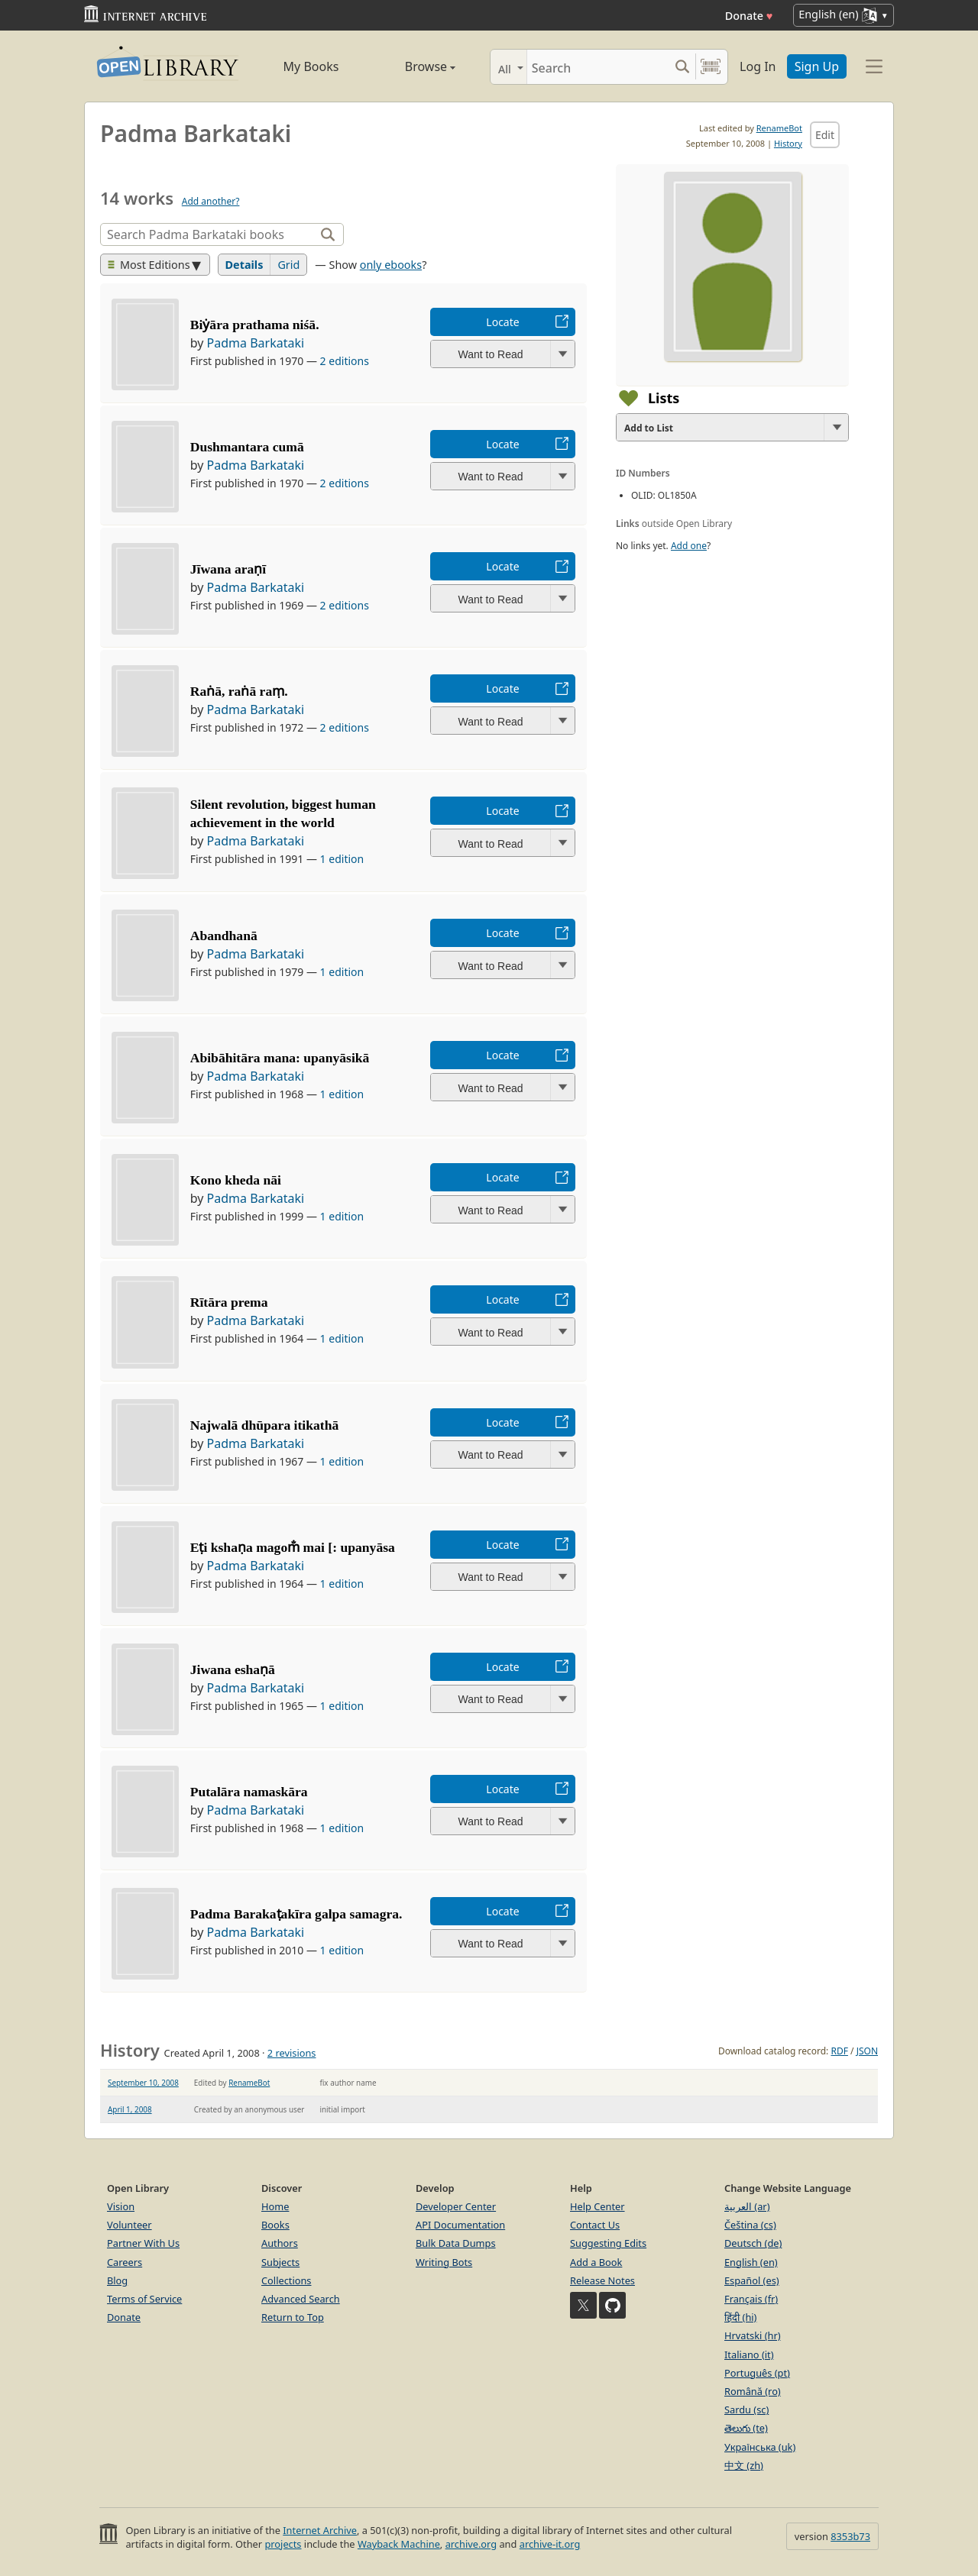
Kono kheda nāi (235, 1180)
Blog (117, 2280)
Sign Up (817, 66)
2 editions (344, 361)
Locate (502, 322)
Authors (279, 2243)
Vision (120, 2206)
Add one (689, 545)
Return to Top (292, 2317)
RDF (839, 2050)
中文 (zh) (743, 2465)
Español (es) (751, 2280)
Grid (288, 264)
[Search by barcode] (710, 67)
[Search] (597, 67)
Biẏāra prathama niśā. (254, 324)
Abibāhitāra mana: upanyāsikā (280, 1057)
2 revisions (291, 2053)
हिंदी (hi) (740, 2317)
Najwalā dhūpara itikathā (264, 1425)
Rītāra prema (229, 1302)
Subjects (280, 2262)
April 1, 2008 (130, 2109)
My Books (311, 66)
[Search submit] (682, 67)
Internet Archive (320, 2530)
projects (282, 2544)
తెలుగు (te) (746, 2428)
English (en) (751, 2262)
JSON (867, 2050)
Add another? (211, 201)
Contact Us (595, 2225)
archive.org (471, 2544)
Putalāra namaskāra (249, 1791)
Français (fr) (751, 2299)
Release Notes (602, 2280)
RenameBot (779, 128)
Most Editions (149, 264)
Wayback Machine (399, 2544)
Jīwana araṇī (228, 569)
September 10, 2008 (143, 2082)
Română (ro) (752, 2391)
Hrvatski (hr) (752, 2335)
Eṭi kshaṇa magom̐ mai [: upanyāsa (292, 1547)
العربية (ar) (746, 2206)
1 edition (342, 859)
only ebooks (391, 264)
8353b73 (850, 2536)
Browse (413, 66)
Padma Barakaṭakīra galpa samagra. (296, 1913)
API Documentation (460, 2225)
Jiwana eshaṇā (232, 1669)
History (788, 143)
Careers (124, 2262)
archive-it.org (550, 2544)
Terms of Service (144, 2299)
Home (275, 2206)
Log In (758, 66)
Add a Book (596, 2262)
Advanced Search (300, 2299)
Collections (286, 2280)
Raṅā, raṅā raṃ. (239, 691)
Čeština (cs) (750, 2225)
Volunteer (129, 2225)
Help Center (597, 2206)
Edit (824, 135)
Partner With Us (143, 2243)
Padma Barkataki (256, 343)
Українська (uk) (759, 2447)
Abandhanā (223, 935)
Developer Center (456, 2206)
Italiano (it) (749, 2354)
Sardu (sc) (746, 2409)
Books (275, 2225)
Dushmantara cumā (247, 446)
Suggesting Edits (608, 2243)
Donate (749, 15)
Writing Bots (444, 2262)
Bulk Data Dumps (456, 2243)
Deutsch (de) (753, 2243)
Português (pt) (757, 2373)
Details (244, 264)
